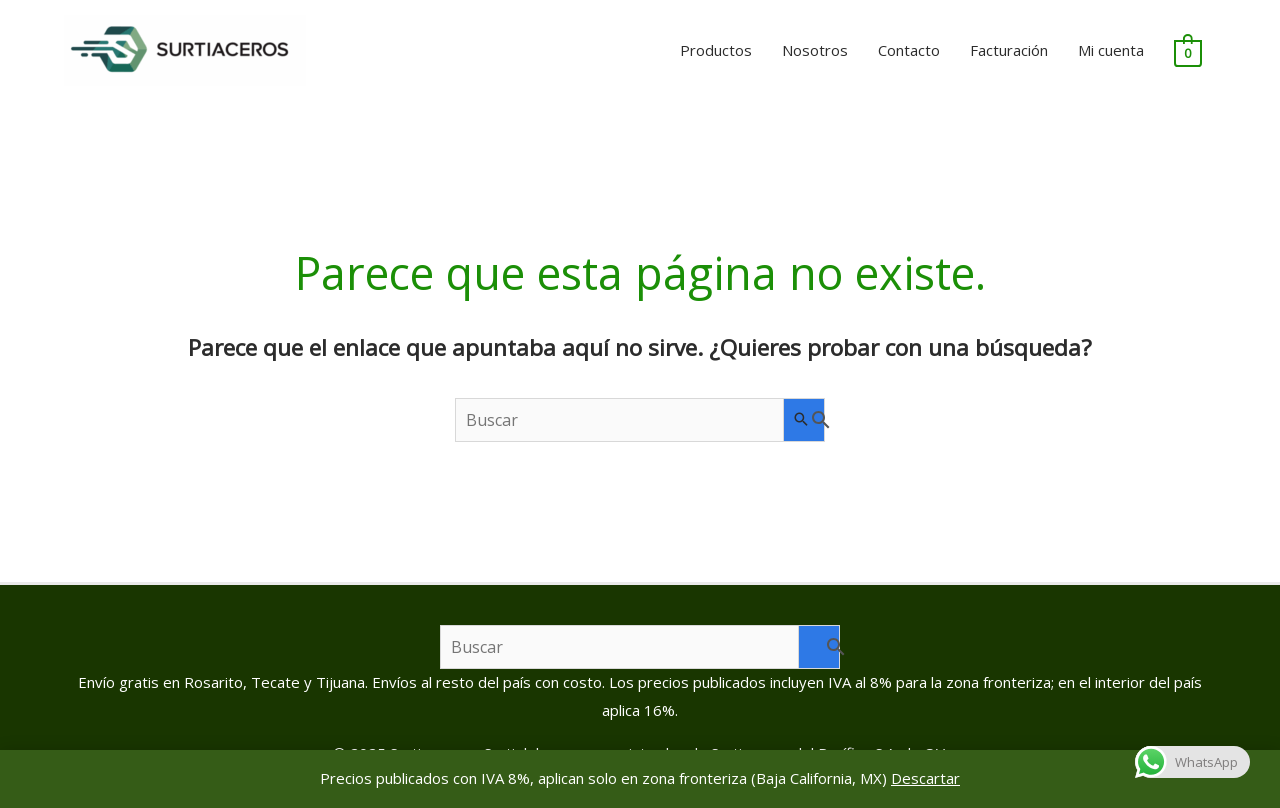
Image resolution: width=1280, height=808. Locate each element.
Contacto (909, 50)
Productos (716, 50)
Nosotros (815, 50)
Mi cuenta (1111, 50)
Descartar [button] (925, 778)
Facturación (1009, 50)
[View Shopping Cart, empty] (1187, 51)
